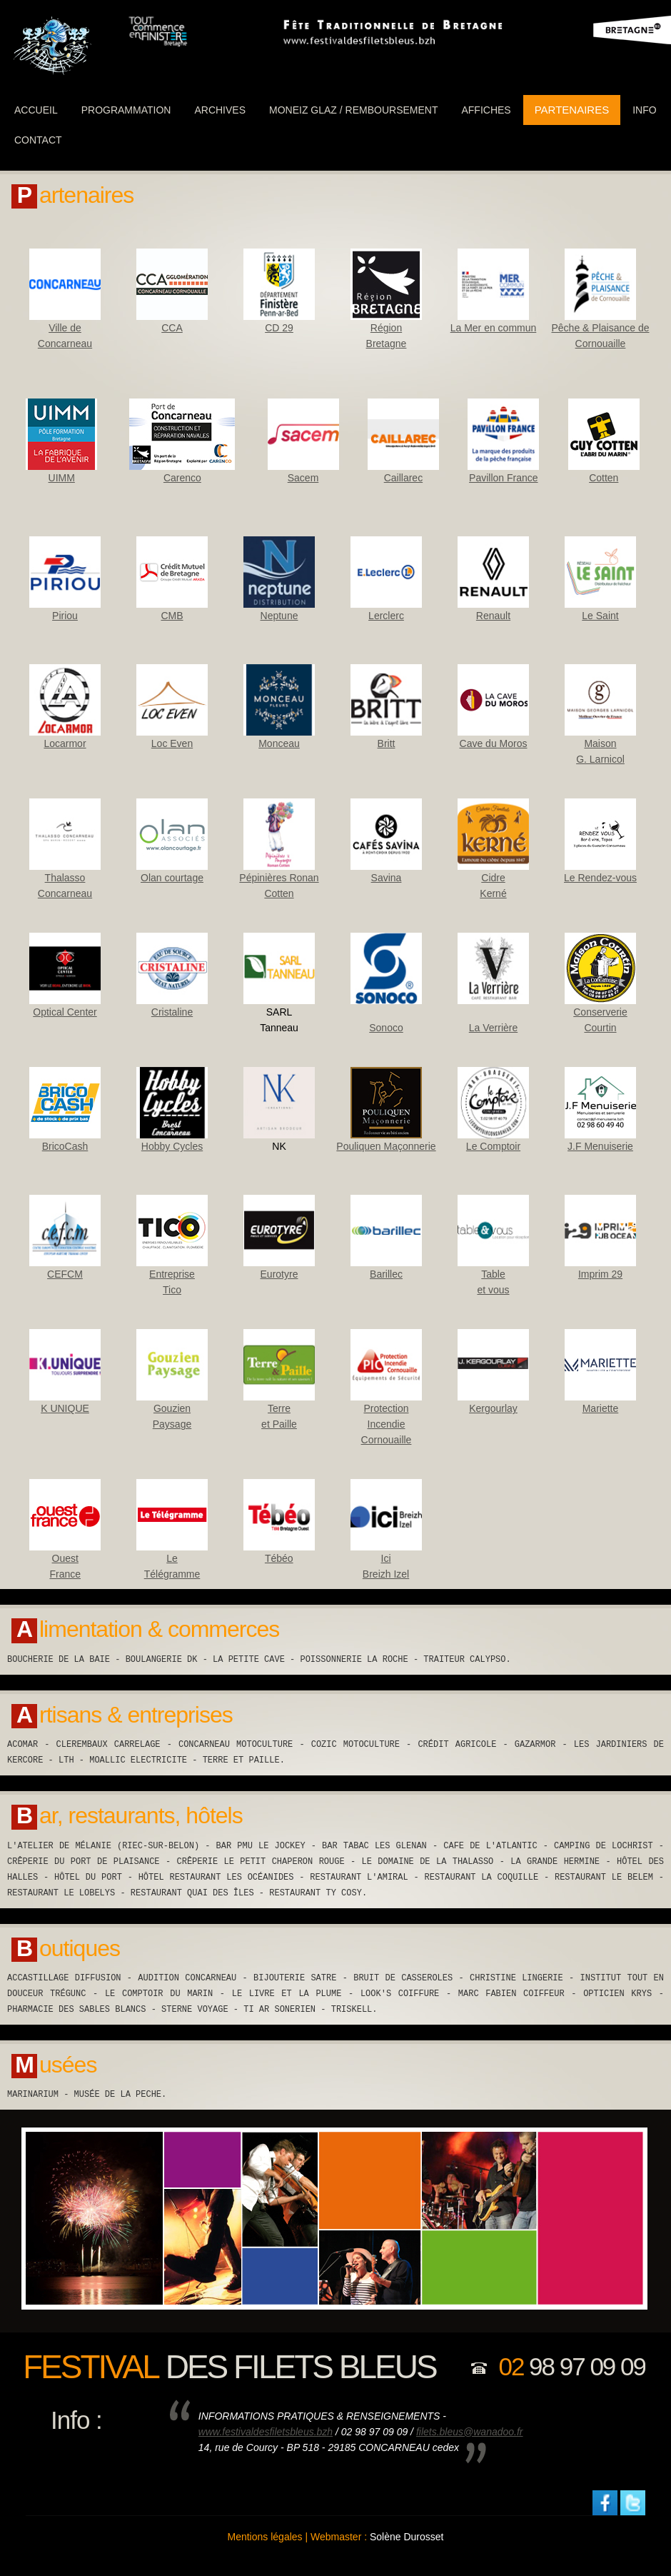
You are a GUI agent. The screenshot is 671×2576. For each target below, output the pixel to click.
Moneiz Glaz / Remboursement (353, 110)
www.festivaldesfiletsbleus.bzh (265, 2431)
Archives (220, 110)
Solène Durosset (407, 2536)
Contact (38, 140)
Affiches (485, 110)
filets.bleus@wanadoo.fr (469, 2431)
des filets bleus (229, 2366)
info (644, 110)
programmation (126, 110)
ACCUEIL (36, 110)
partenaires (572, 110)
